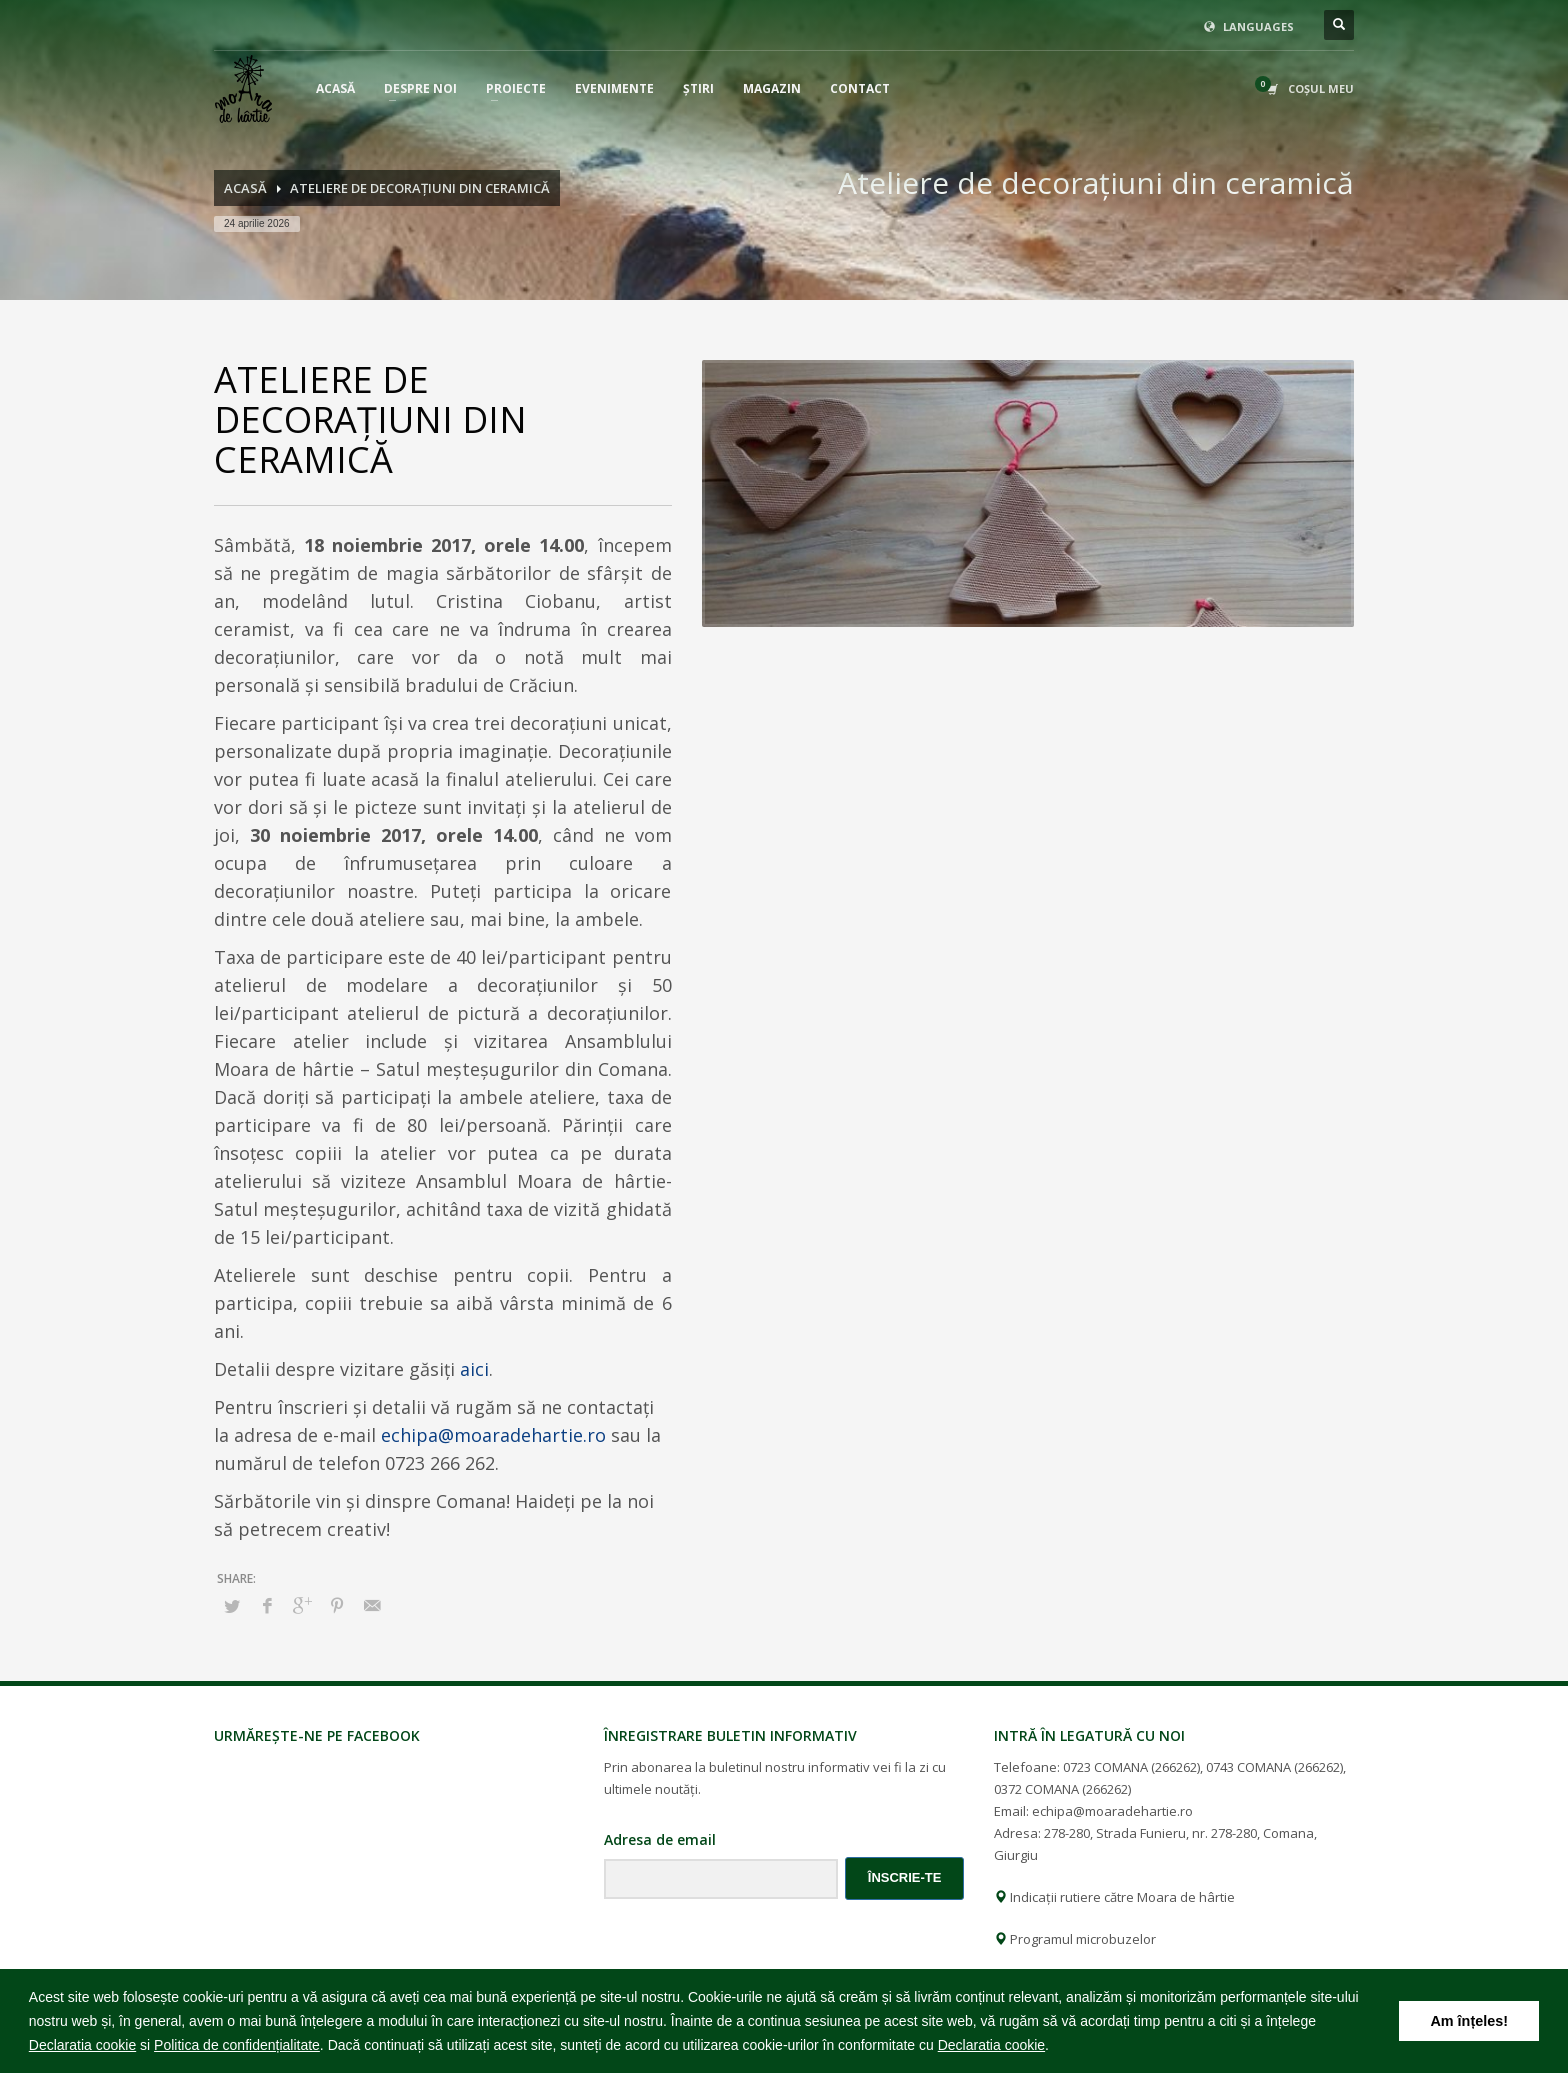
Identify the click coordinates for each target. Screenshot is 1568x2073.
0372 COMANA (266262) (1062, 1789)
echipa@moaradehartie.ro (493, 1435)
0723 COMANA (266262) (1131, 1767)
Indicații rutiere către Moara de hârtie (1114, 1897)
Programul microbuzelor (1075, 1939)
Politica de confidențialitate (237, 2045)
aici (474, 1369)
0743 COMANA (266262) (1274, 1767)
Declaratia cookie (82, 2045)
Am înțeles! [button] (1469, 2021)
